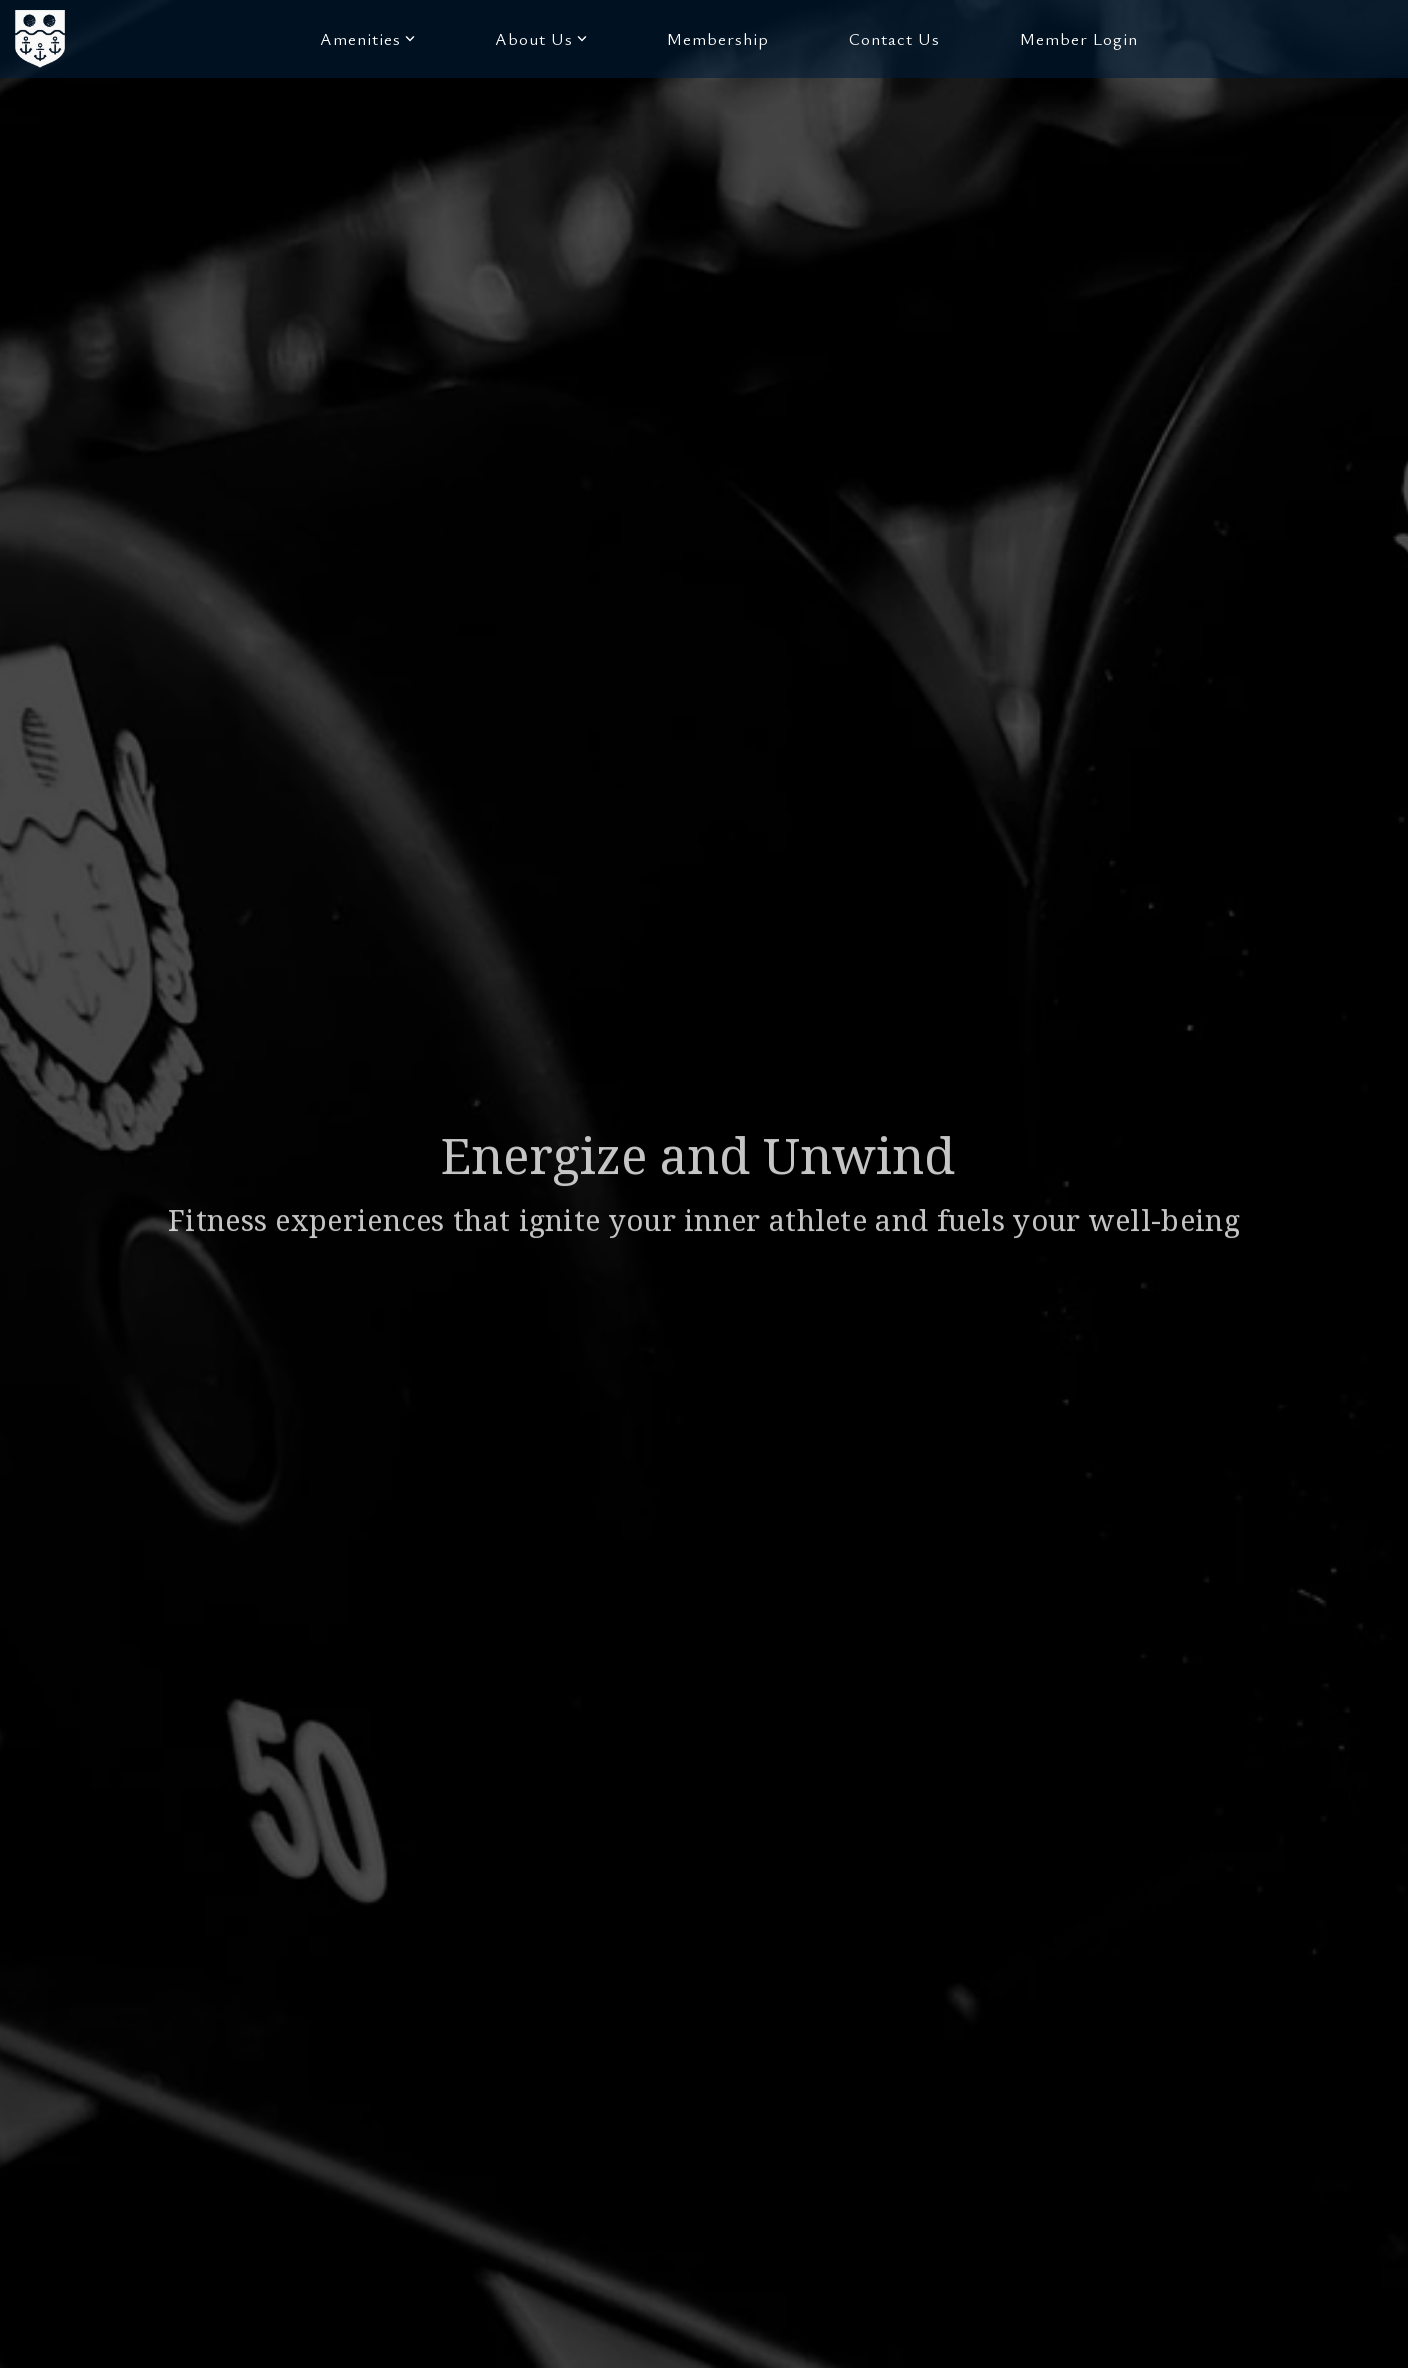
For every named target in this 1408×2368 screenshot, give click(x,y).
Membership (718, 38)
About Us (541, 38)
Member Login (1079, 38)
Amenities (367, 38)
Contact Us (894, 38)
